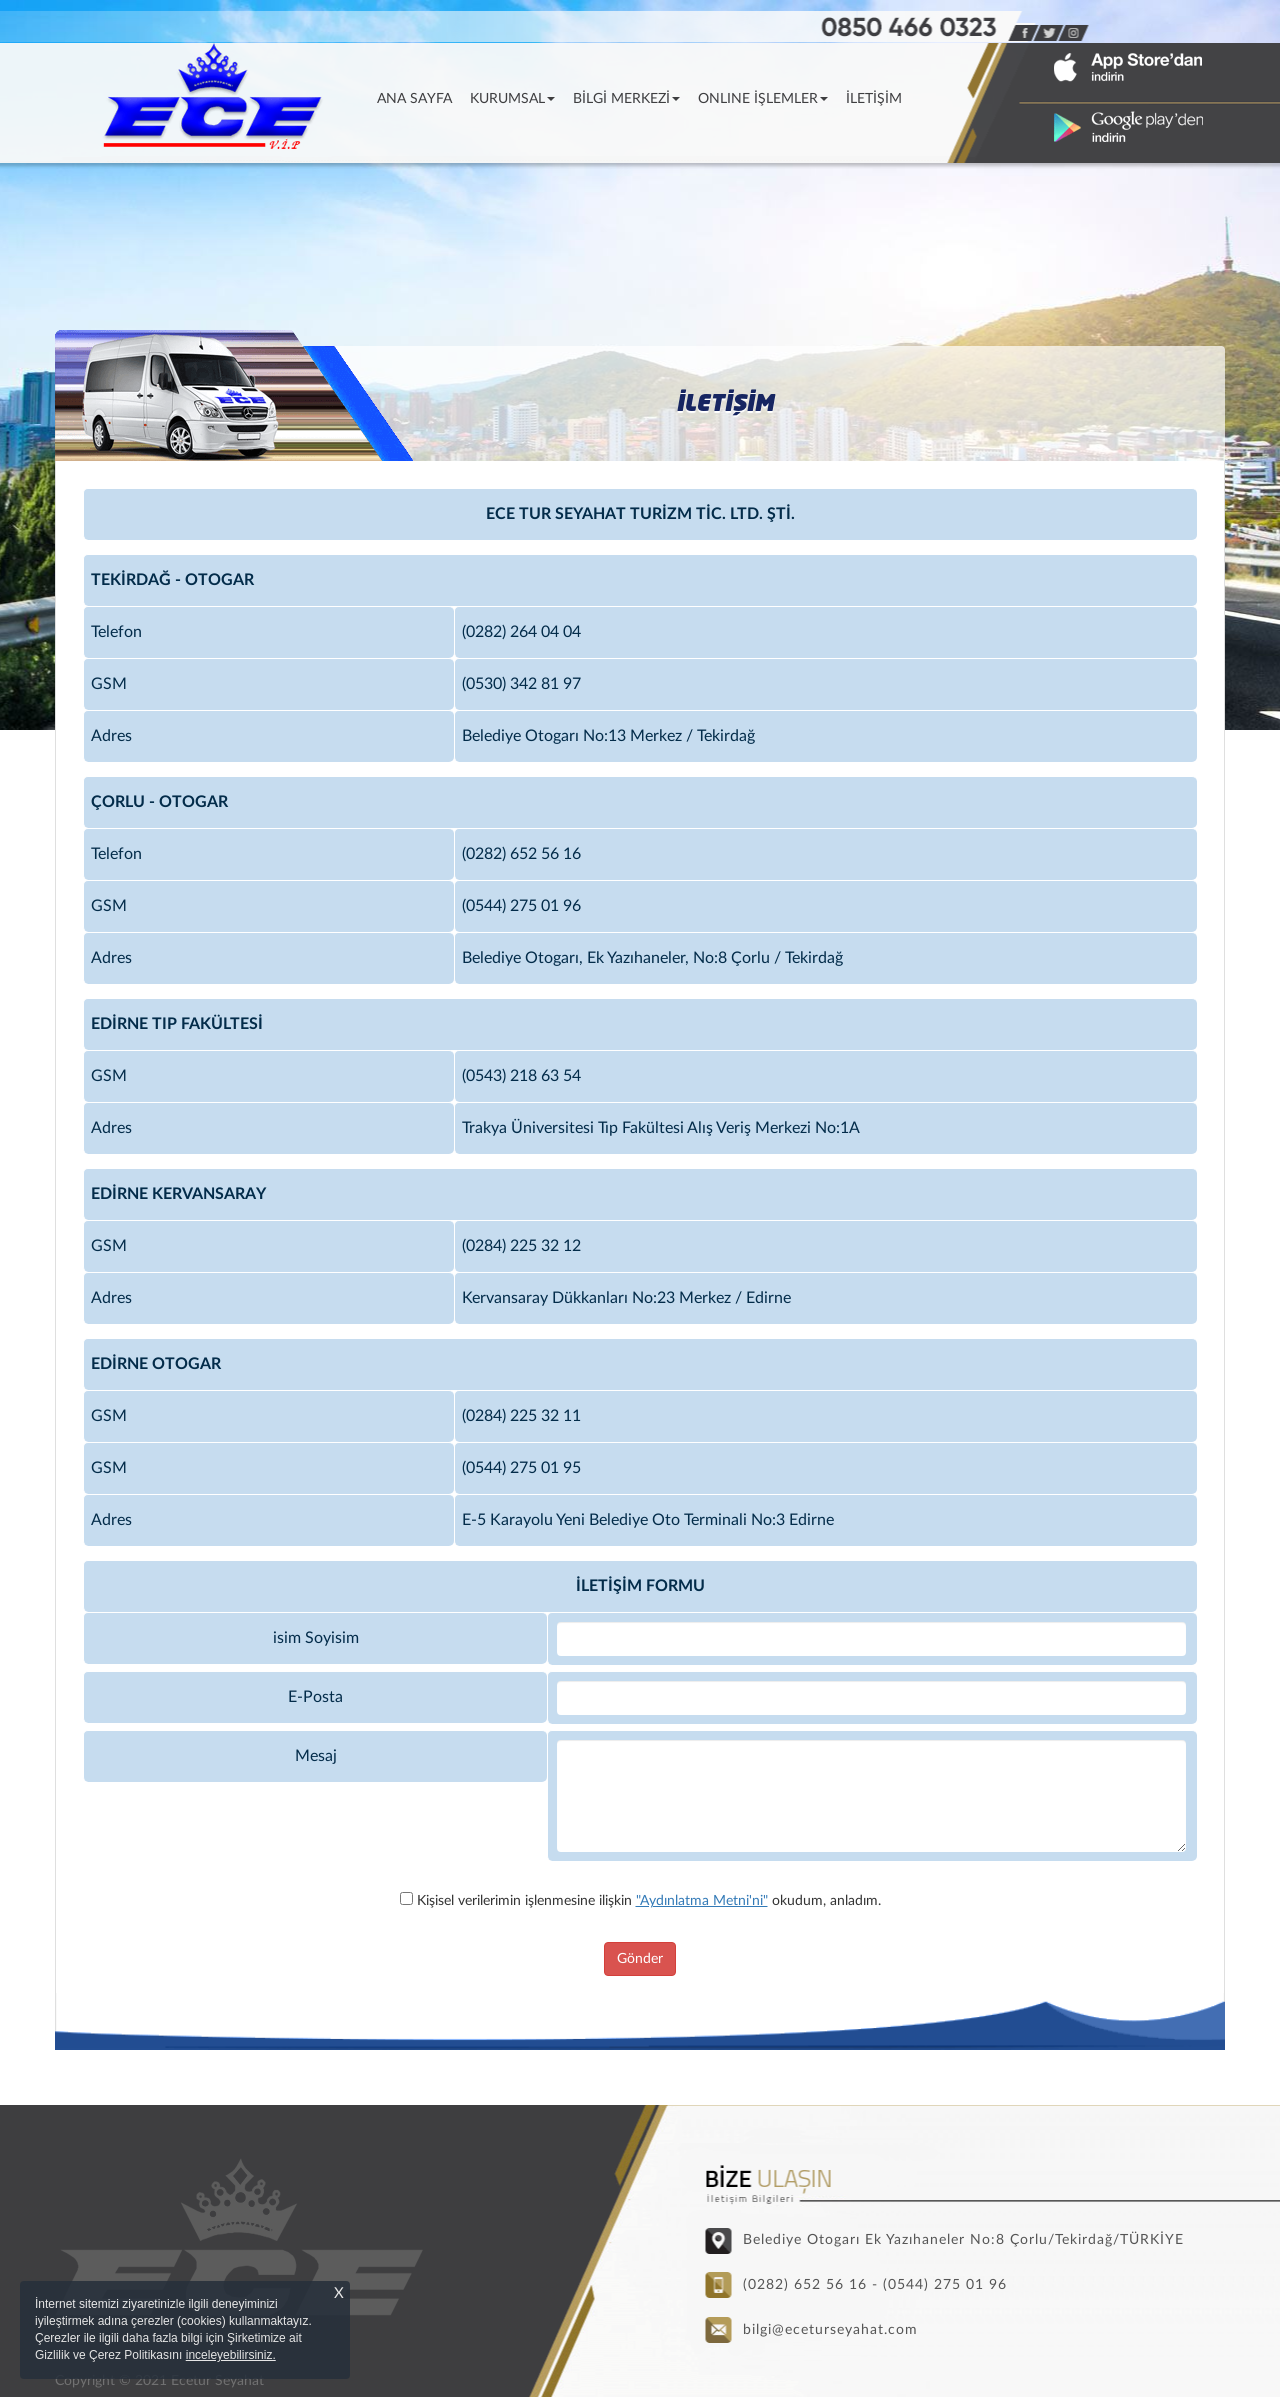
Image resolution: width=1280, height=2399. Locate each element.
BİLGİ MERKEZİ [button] (626, 99)
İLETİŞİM (874, 99)
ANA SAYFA (419, 97)
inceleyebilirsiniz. (231, 2355)
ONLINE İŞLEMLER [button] (763, 99)
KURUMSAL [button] (512, 99)
